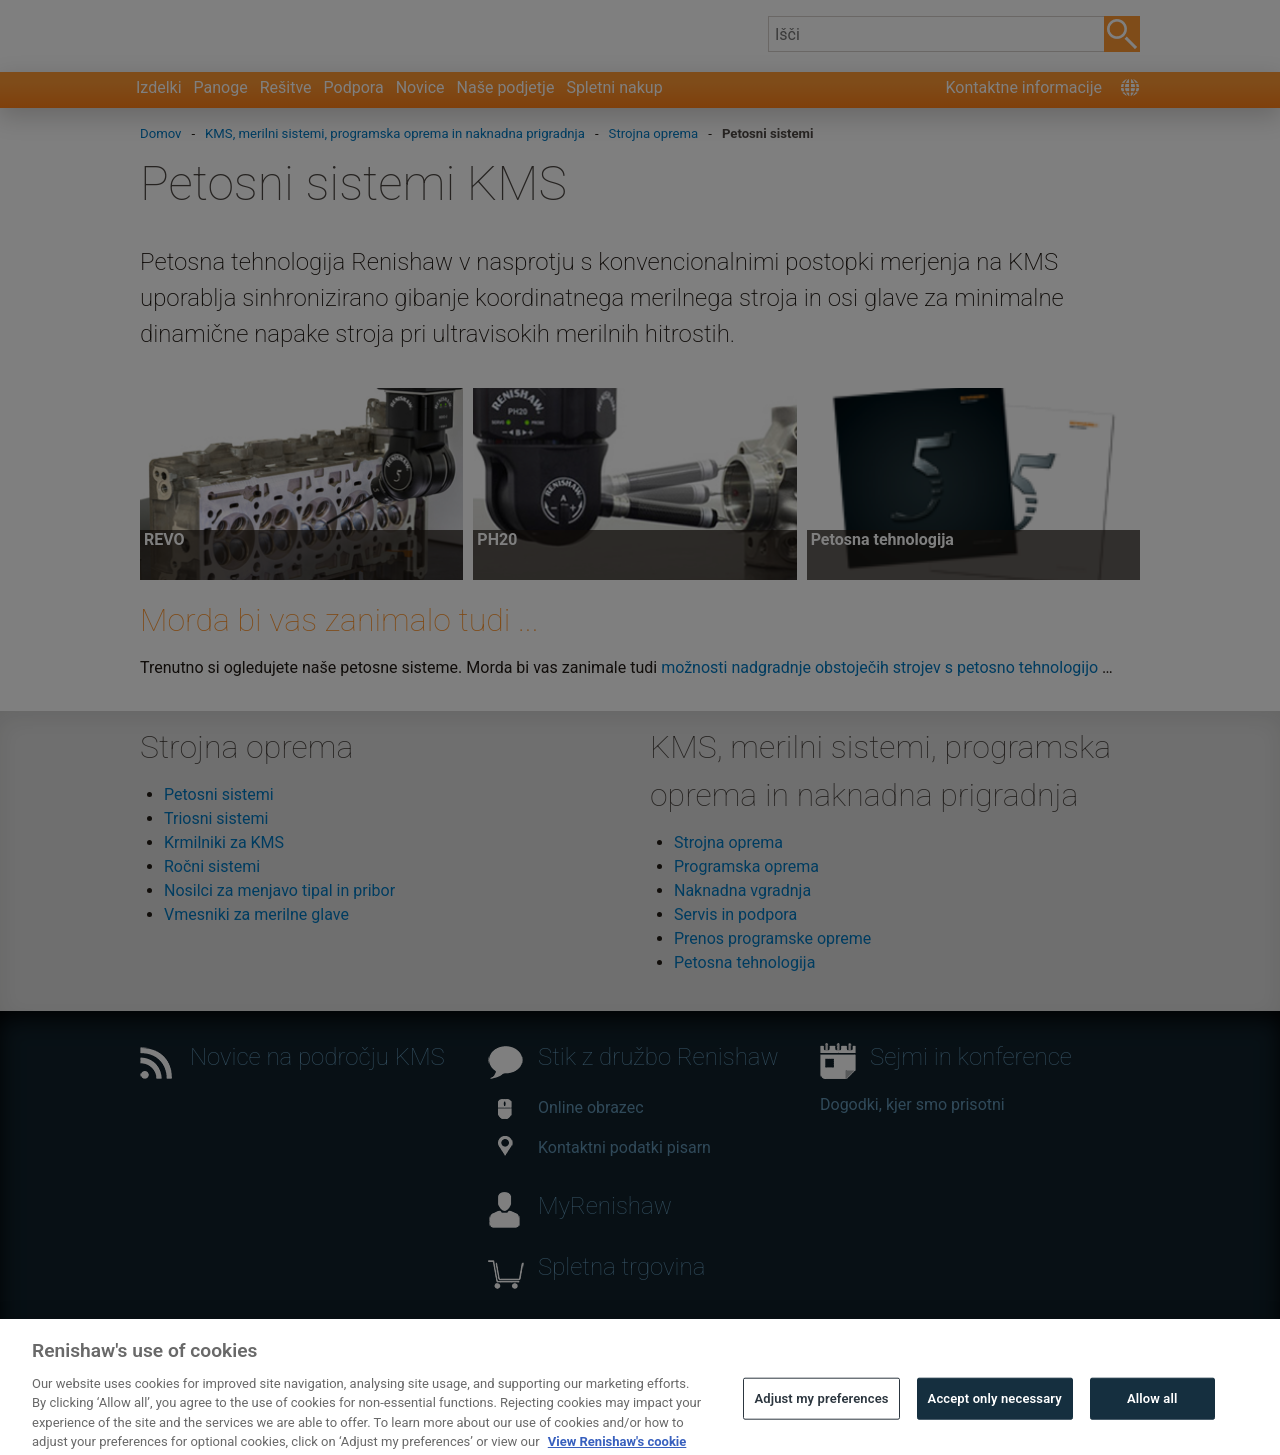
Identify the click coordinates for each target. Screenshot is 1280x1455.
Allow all (1152, 1416)
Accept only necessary (995, 1416)
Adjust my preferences (821, 1416)
